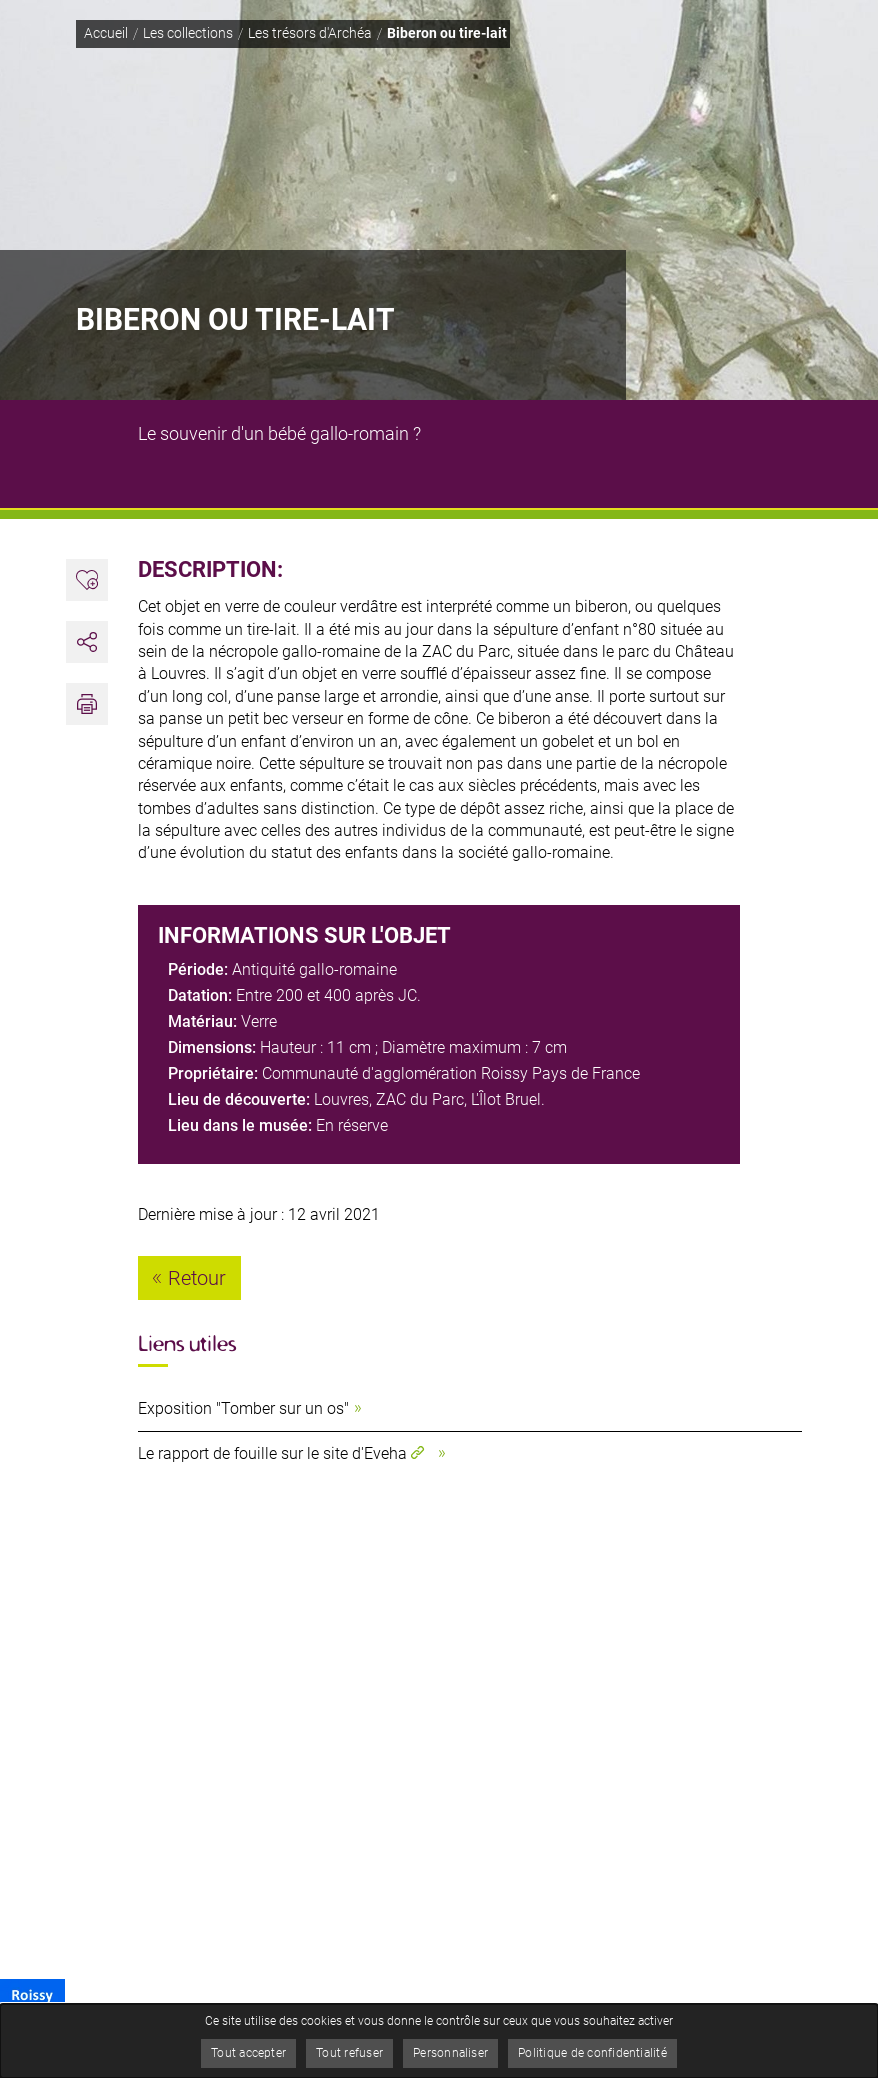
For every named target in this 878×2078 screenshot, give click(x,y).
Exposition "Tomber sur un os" (243, 1408)
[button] (87, 704)
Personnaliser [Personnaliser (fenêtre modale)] (450, 2053)
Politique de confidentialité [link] (592, 2053)
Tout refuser (349, 2053)
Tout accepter (248, 2053)
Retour (197, 1278)
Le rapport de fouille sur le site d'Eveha (272, 1453)
